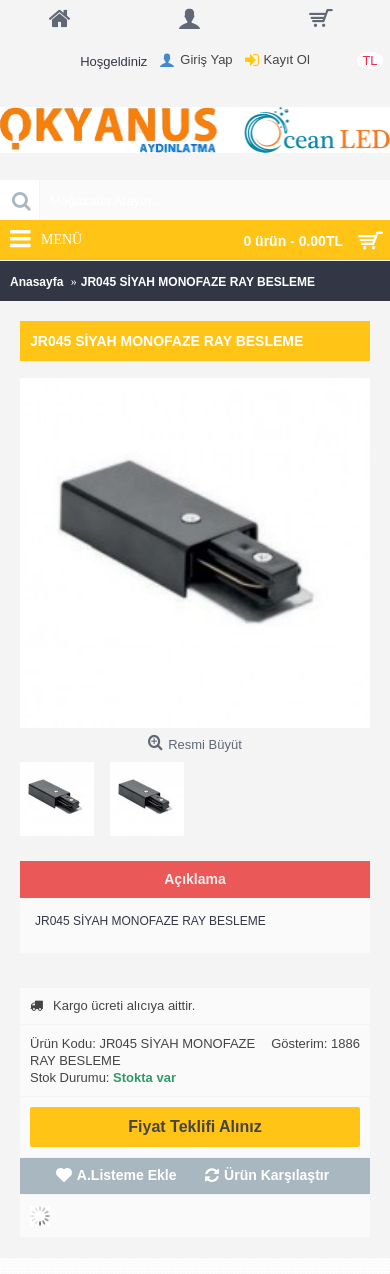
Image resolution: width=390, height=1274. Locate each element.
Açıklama (194, 879)
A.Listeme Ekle (127, 1175)
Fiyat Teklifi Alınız (194, 1126)
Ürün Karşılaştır (276, 1175)
